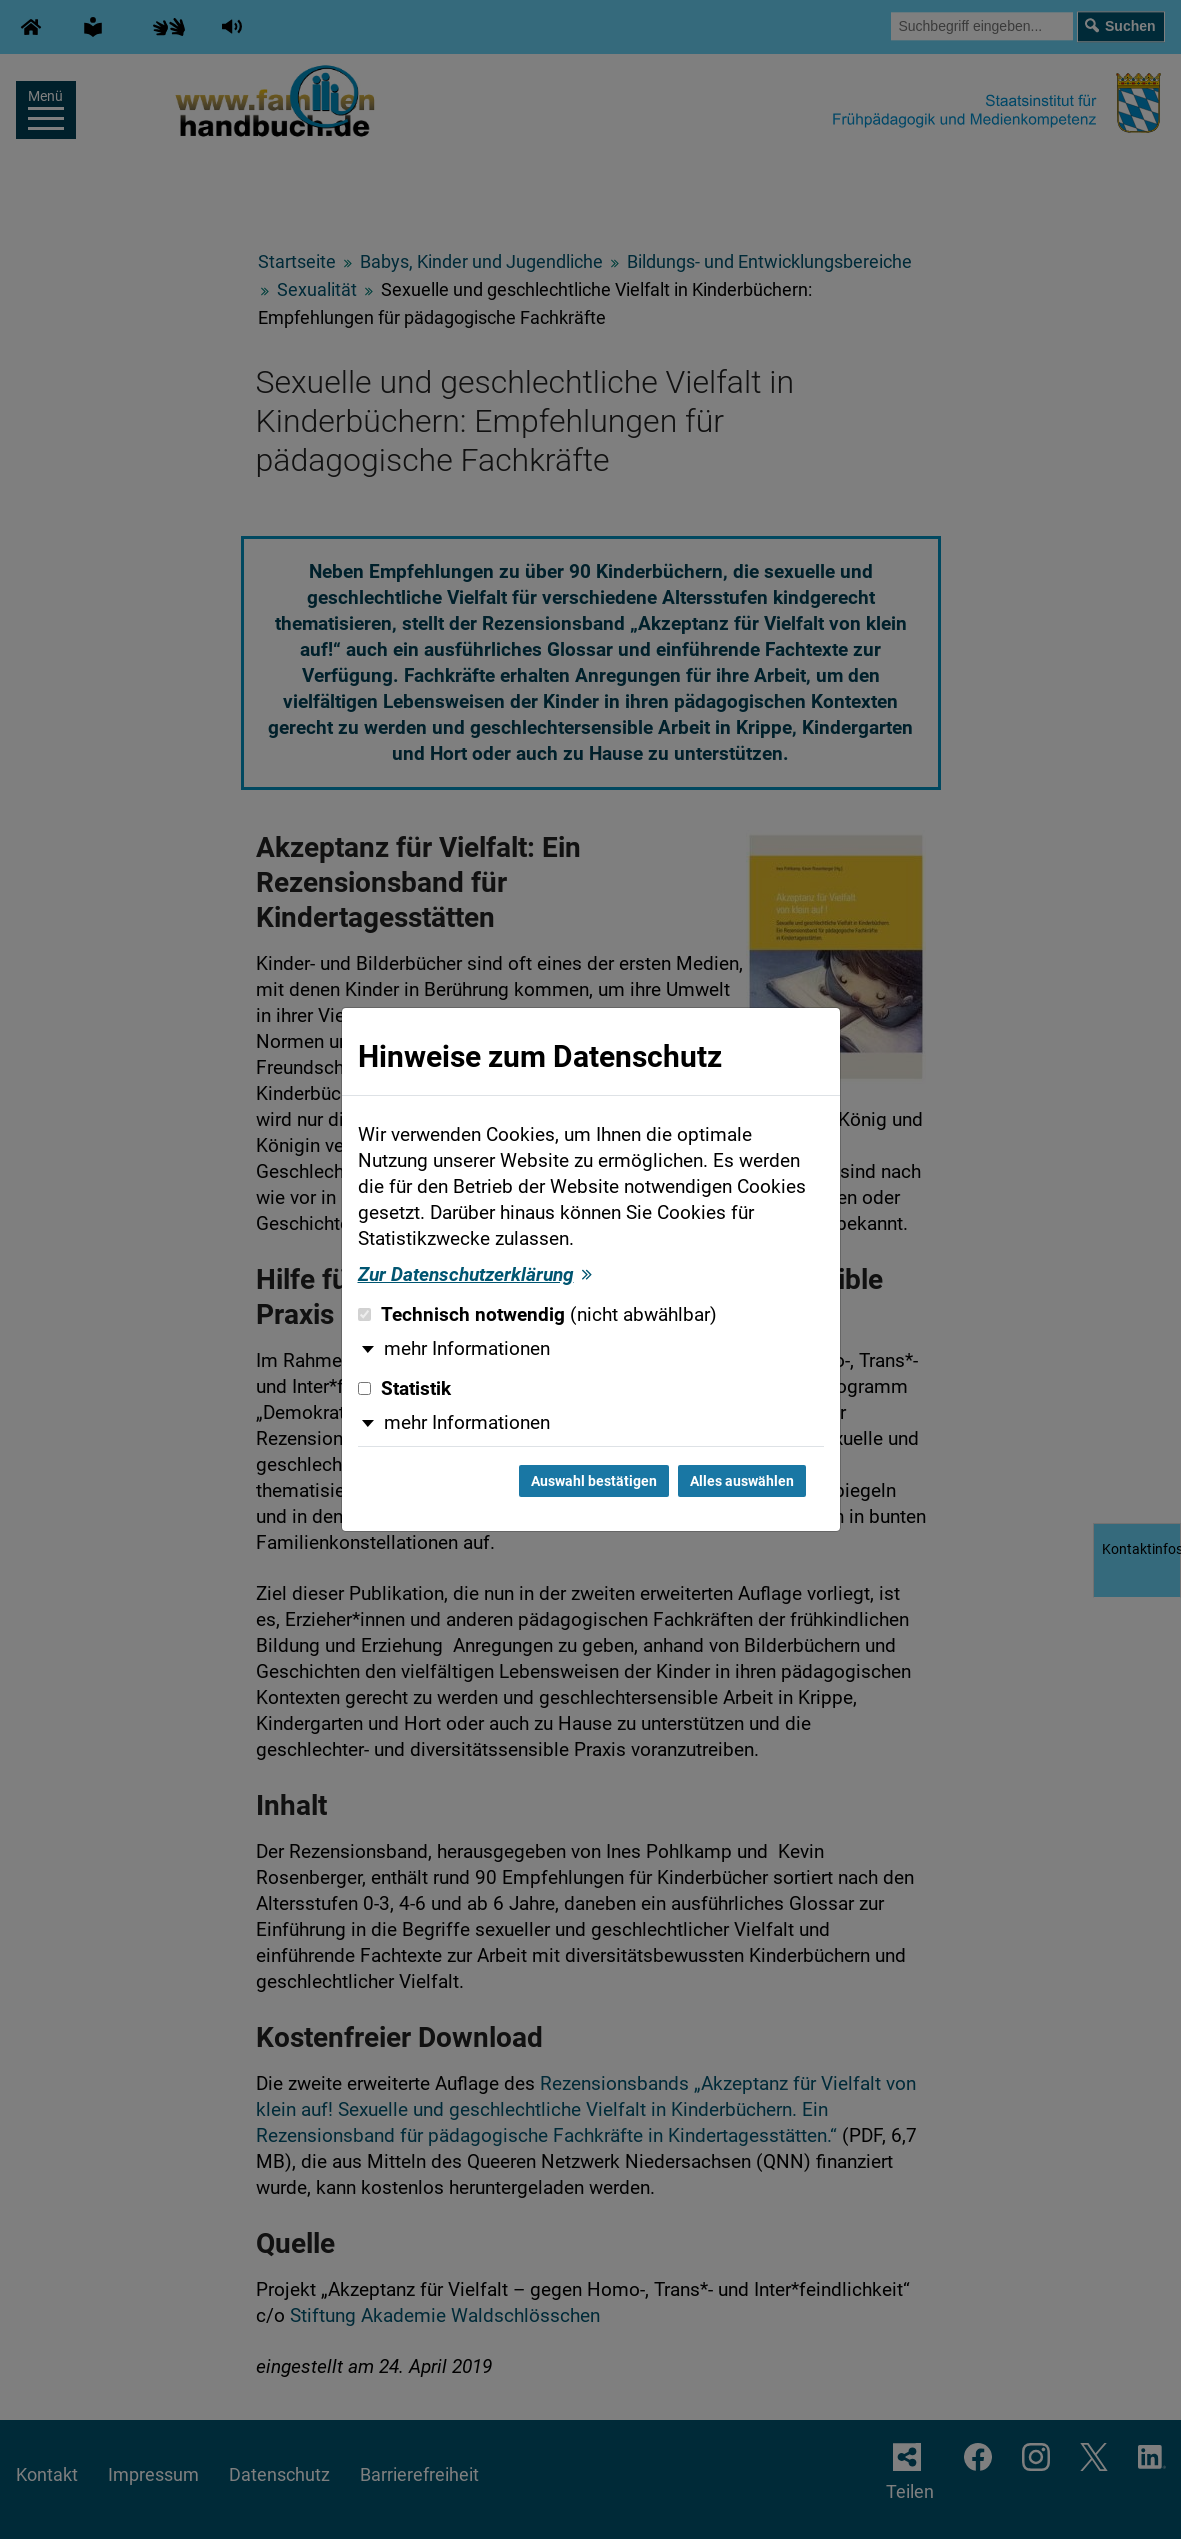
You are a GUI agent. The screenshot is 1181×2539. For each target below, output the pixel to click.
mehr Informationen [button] (467, 1349)
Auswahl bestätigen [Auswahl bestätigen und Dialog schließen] (594, 1481)
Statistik (404, 1389)
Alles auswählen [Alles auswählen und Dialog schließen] (742, 1481)
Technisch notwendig (537, 1315)
